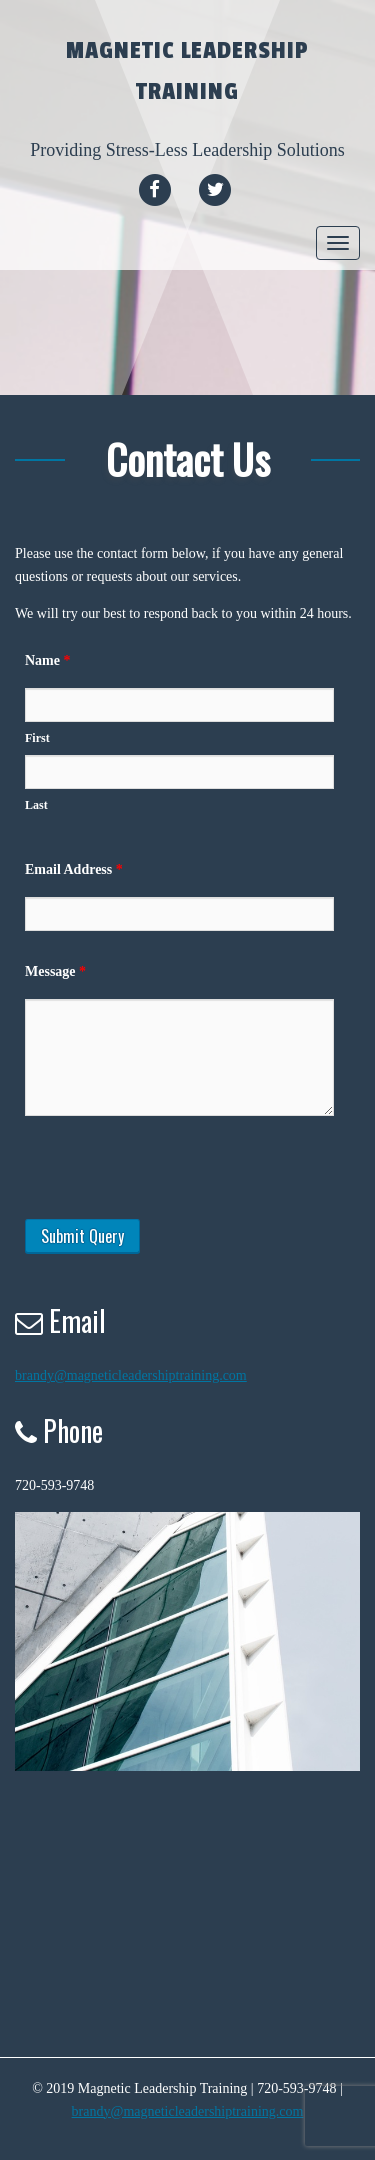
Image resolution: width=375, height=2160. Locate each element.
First (37, 738)
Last (36, 805)
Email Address (74, 869)
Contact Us (188, 458)
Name (48, 660)
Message (55, 971)
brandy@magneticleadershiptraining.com (131, 1375)
